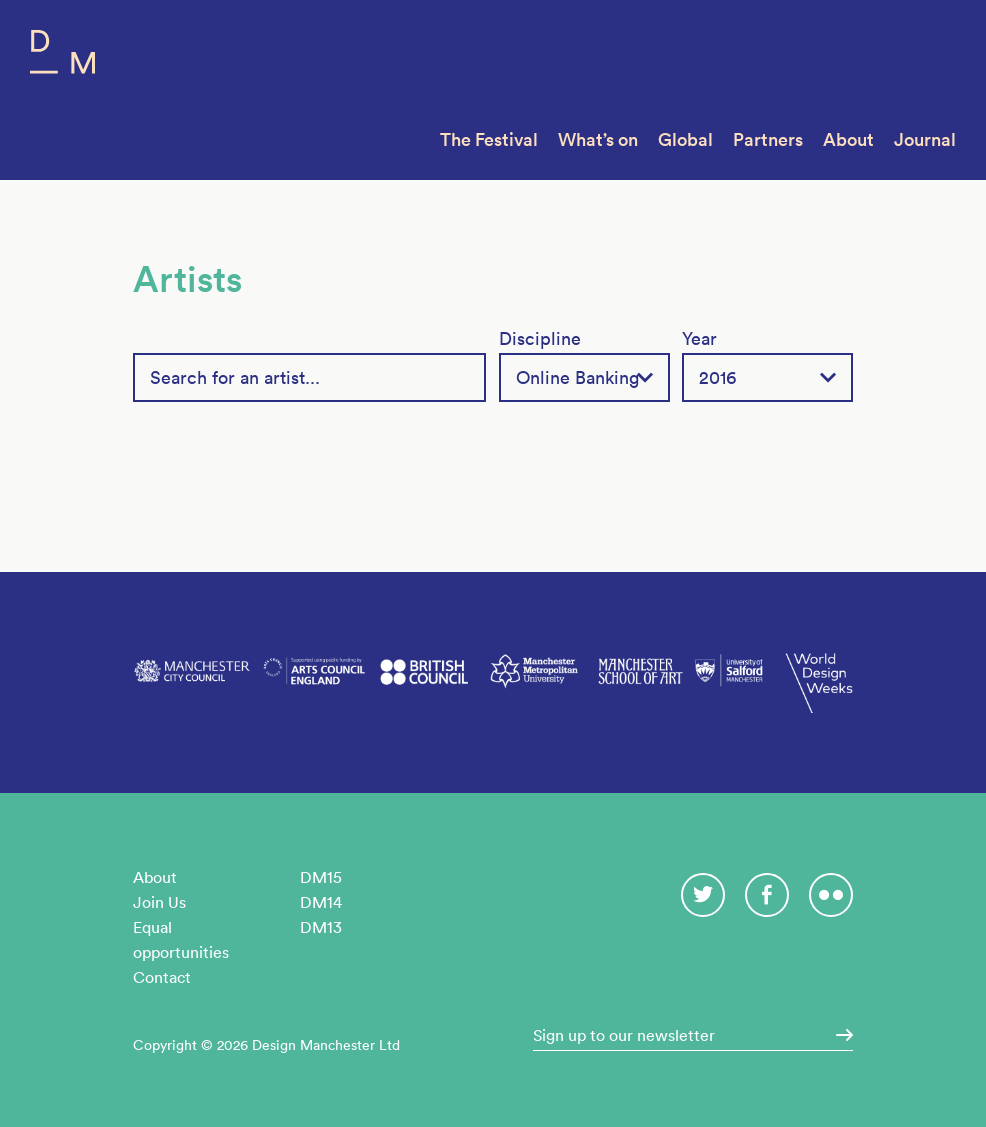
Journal (925, 139)
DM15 (321, 877)
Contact (162, 977)
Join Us (159, 902)
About (848, 139)
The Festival (489, 139)
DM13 (321, 927)
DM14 (321, 902)
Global (685, 139)
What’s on (598, 139)
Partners (768, 139)
